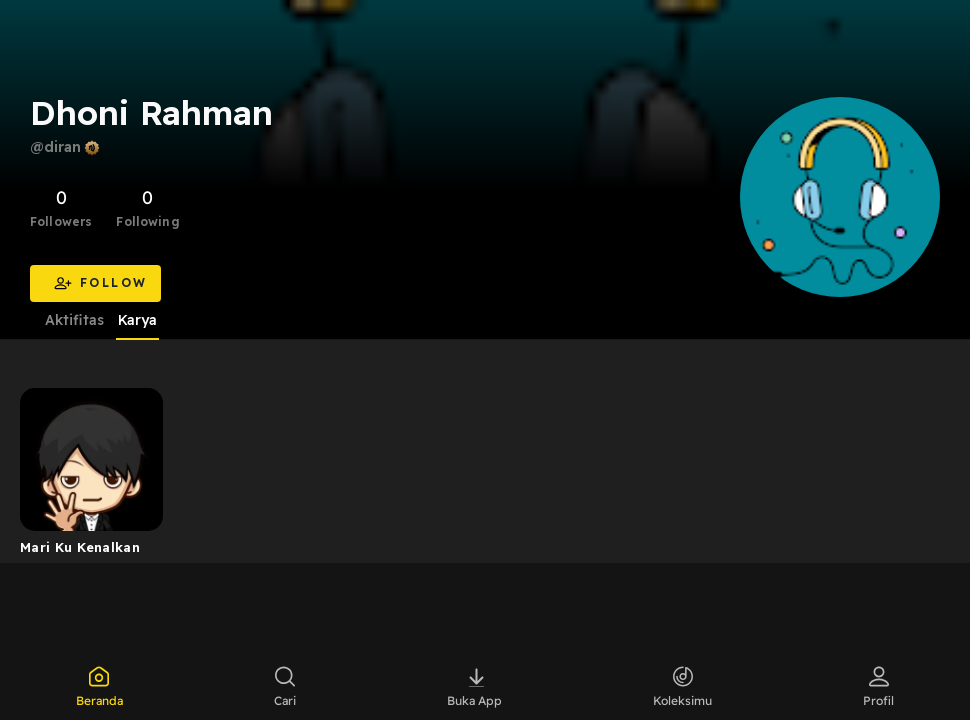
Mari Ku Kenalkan (80, 547)
